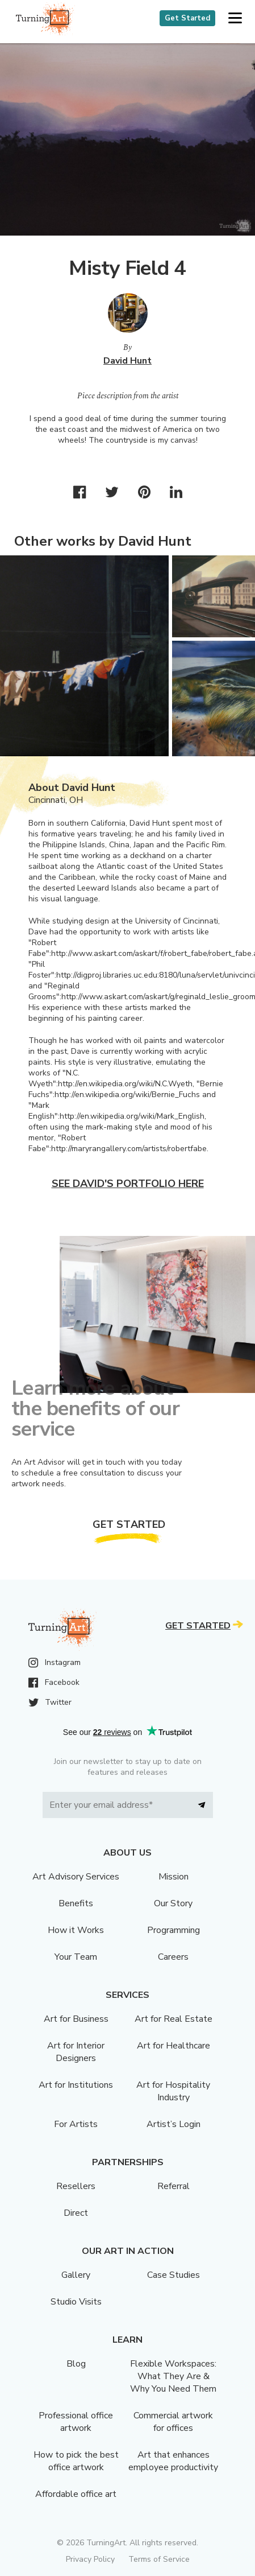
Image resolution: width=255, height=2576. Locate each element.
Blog (76, 2363)
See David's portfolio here (128, 1183)
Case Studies (173, 2275)
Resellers (75, 2186)
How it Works (76, 1930)
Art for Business (76, 2019)
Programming (173, 1930)
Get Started (187, 18)
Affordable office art (75, 2494)
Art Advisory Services (75, 1876)
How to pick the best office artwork (76, 2461)
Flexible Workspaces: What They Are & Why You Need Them (173, 2376)
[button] (234, 18)
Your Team (76, 1957)
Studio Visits (76, 2301)
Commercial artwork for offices (173, 2421)
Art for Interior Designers (75, 2051)
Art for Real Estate (173, 2019)
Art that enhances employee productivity (173, 2461)
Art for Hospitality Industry (173, 2091)
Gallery (75, 2275)
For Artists (76, 2124)
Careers (173, 1957)
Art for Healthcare (173, 2045)
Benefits (75, 1903)
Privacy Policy (90, 2559)
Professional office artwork (76, 2421)
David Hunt (127, 361)
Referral (173, 2186)
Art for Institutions (76, 2085)
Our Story (173, 1903)
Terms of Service (159, 2559)
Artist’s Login (173, 2124)
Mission (173, 1876)
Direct (76, 2213)
